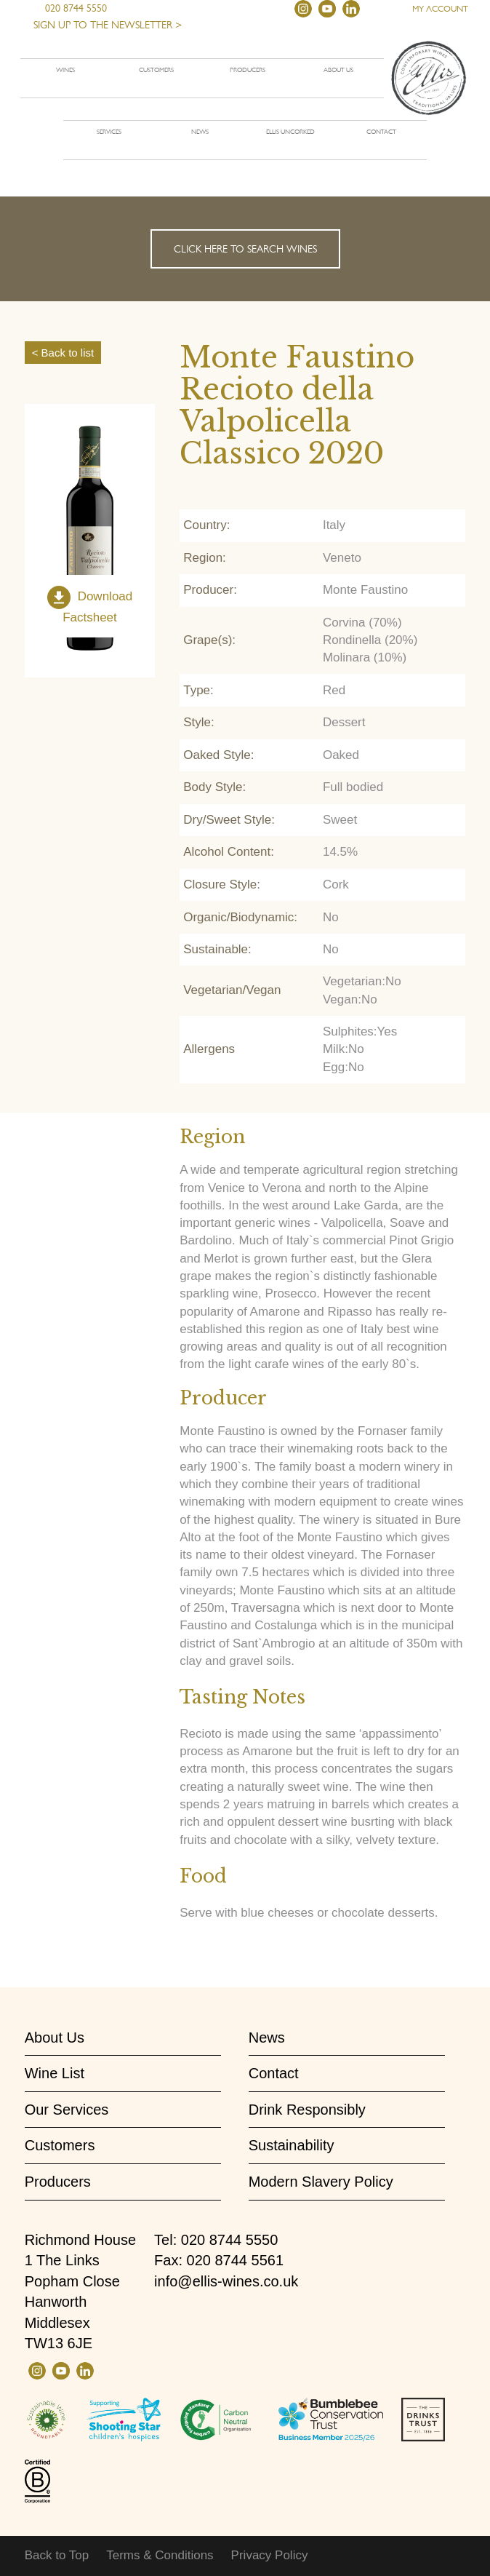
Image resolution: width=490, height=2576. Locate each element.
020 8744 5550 (70, 8)
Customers (156, 69)
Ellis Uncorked (290, 131)
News (200, 131)
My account (440, 9)
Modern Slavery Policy (321, 2182)
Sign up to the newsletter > (107, 25)
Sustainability (291, 2145)
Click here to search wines (245, 249)
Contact (381, 131)
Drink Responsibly (307, 2110)
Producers (247, 69)
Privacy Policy (269, 2555)
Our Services (67, 2110)
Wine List (54, 2073)
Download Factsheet (97, 606)
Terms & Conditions (159, 2555)
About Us (54, 2038)
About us (338, 69)
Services (109, 131)
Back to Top (57, 2555)
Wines (65, 69)
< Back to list (63, 352)
